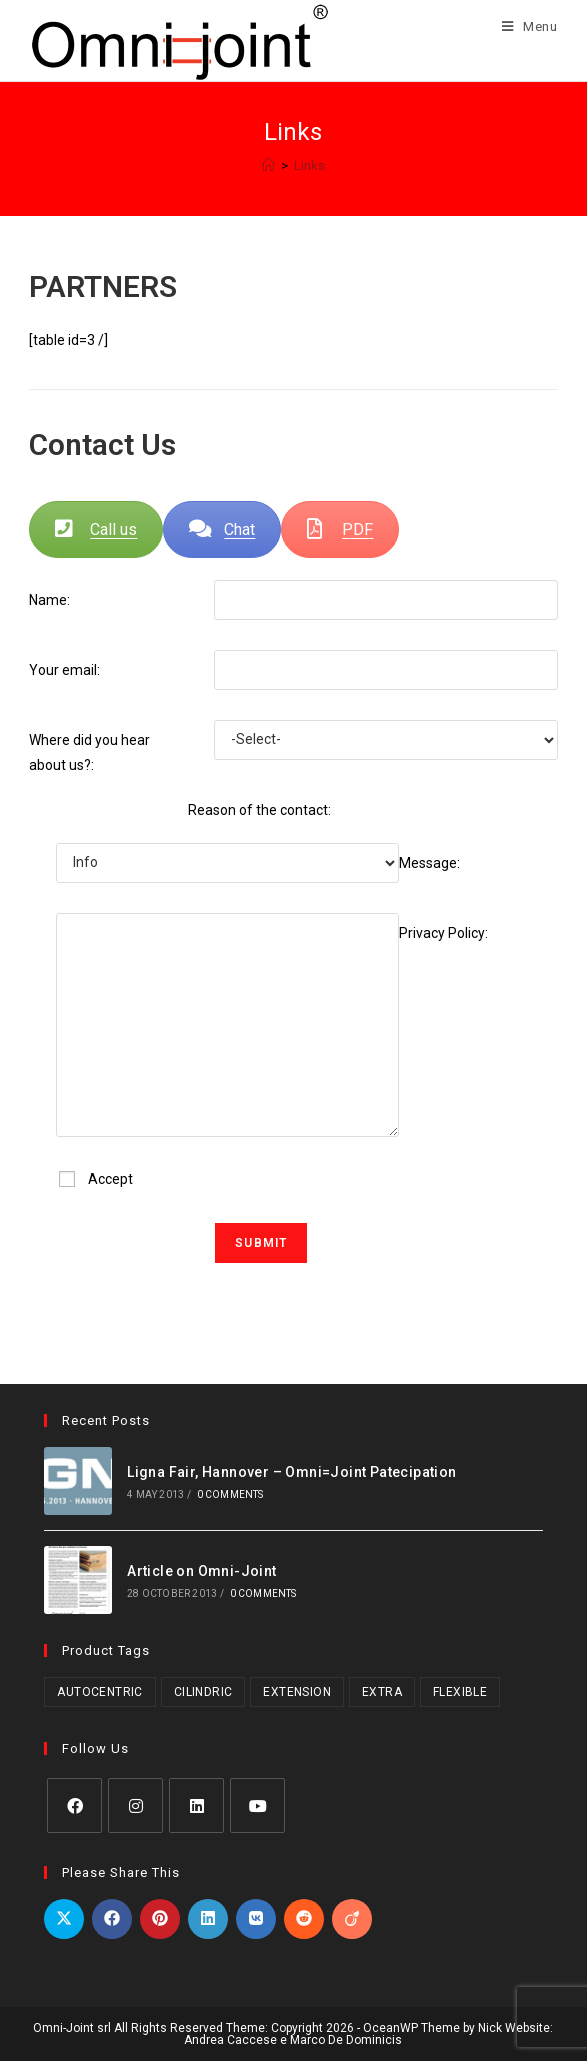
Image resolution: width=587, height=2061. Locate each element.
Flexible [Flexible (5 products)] (460, 1692)
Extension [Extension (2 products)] (297, 1692)
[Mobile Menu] (522, 26)
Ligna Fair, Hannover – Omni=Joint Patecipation (291, 1472)
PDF (340, 529)
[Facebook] (74, 1805)
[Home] (268, 165)
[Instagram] (135, 1805)
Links (309, 165)
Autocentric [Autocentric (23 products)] (99, 1692)
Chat (222, 529)
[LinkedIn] (196, 1805)
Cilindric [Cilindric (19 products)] (203, 1692)
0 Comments (230, 1494)
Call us (96, 529)
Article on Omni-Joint (201, 1571)
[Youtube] (257, 1805)
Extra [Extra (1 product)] (382, 1692)
